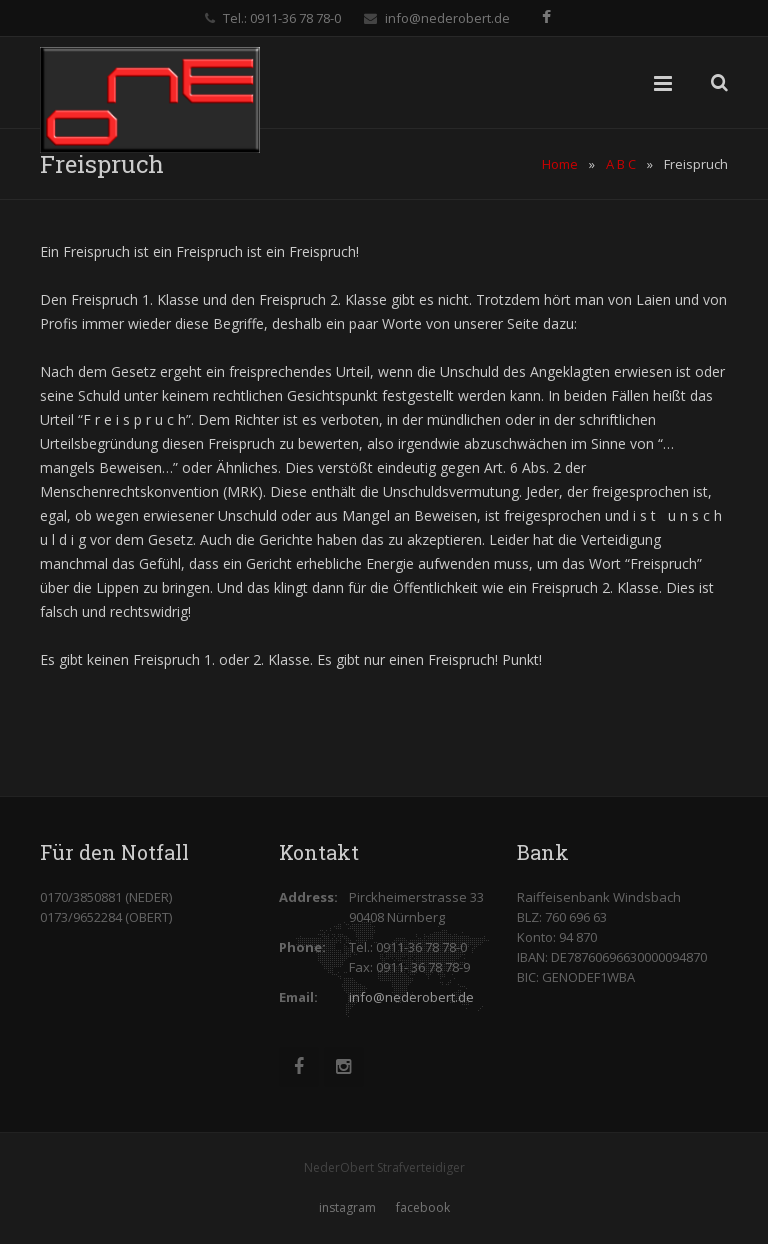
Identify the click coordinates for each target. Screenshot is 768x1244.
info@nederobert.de (447, 18)
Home (560, 164)
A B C (621, 164)
